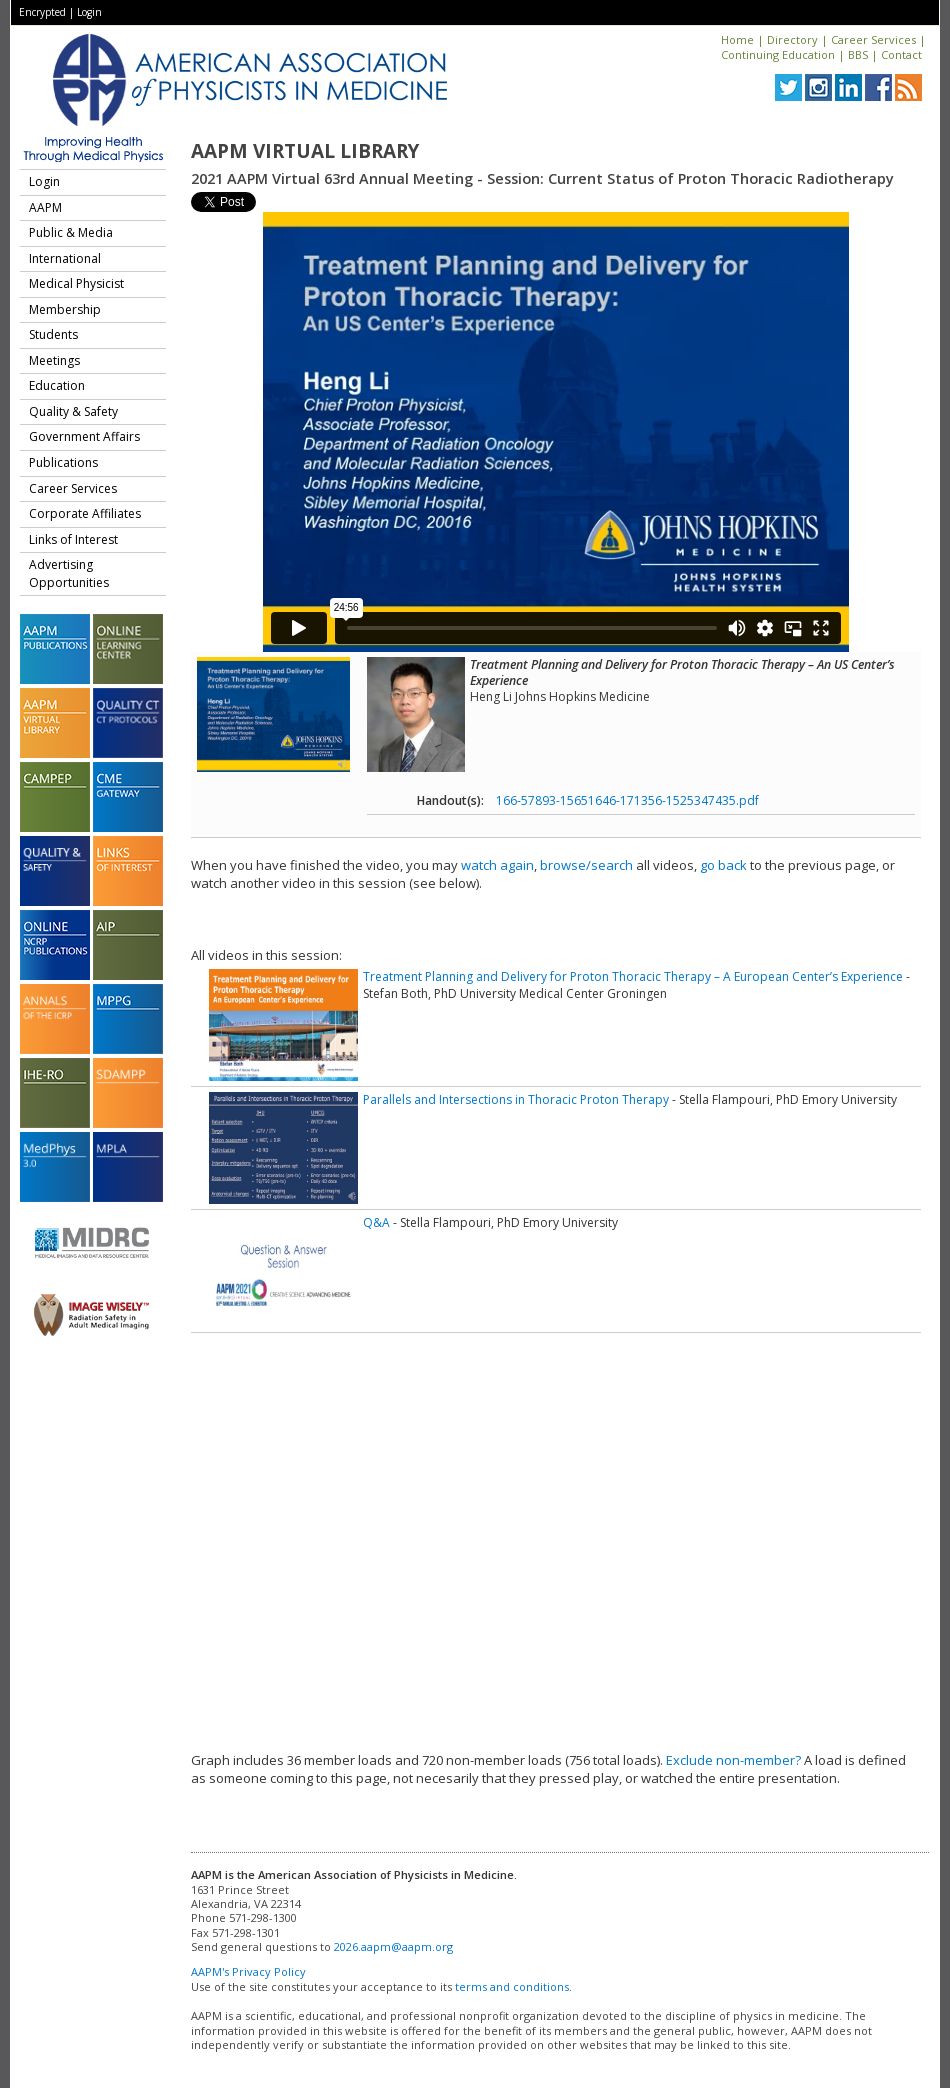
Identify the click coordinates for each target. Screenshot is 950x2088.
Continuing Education (778, 54)
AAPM (45, 207)
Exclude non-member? (733, 1760)
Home (737, 39)
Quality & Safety (73, 411)
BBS (858, 54)
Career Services (873, 39)
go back (723, 865)
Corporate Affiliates (85, 513)
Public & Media (71, 232)
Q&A (376, 1222)
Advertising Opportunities (69, 573)
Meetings (54, 360)
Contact (901, 54)
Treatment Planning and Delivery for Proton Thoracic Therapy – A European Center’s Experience (633, 976)
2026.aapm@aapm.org (393, 1946)
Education (57, 385)
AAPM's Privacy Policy (248, 1971)
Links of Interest (73, 539)
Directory (792, 39)
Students (53, 334)
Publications (63, 462)
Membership (65, 309)
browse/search (586, 865)
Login (89, 12)
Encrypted (42, 12)
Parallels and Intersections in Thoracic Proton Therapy (516, 1099)
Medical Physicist (76, 283)
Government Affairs (84, 436)
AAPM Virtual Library (305, 151)
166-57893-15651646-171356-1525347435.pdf (627, 800)
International (65, 258)
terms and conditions (512, 1986)
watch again (497, 865)
